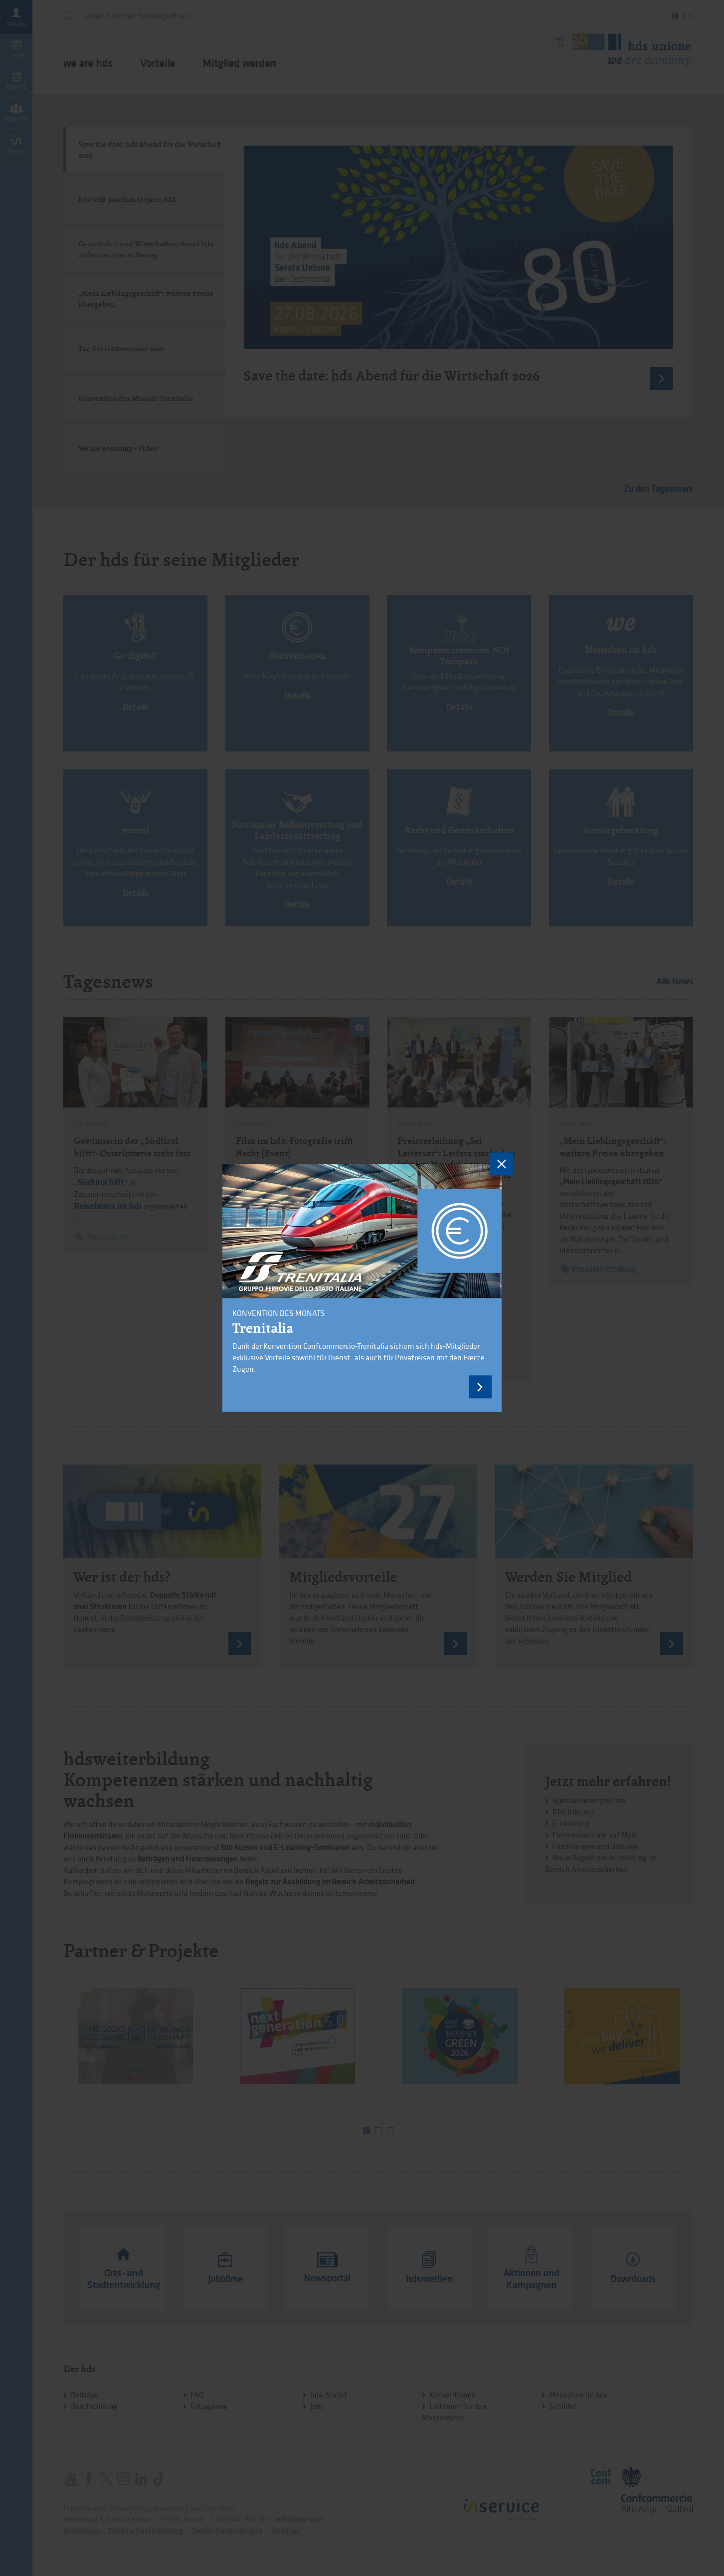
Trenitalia (262, 1328)
